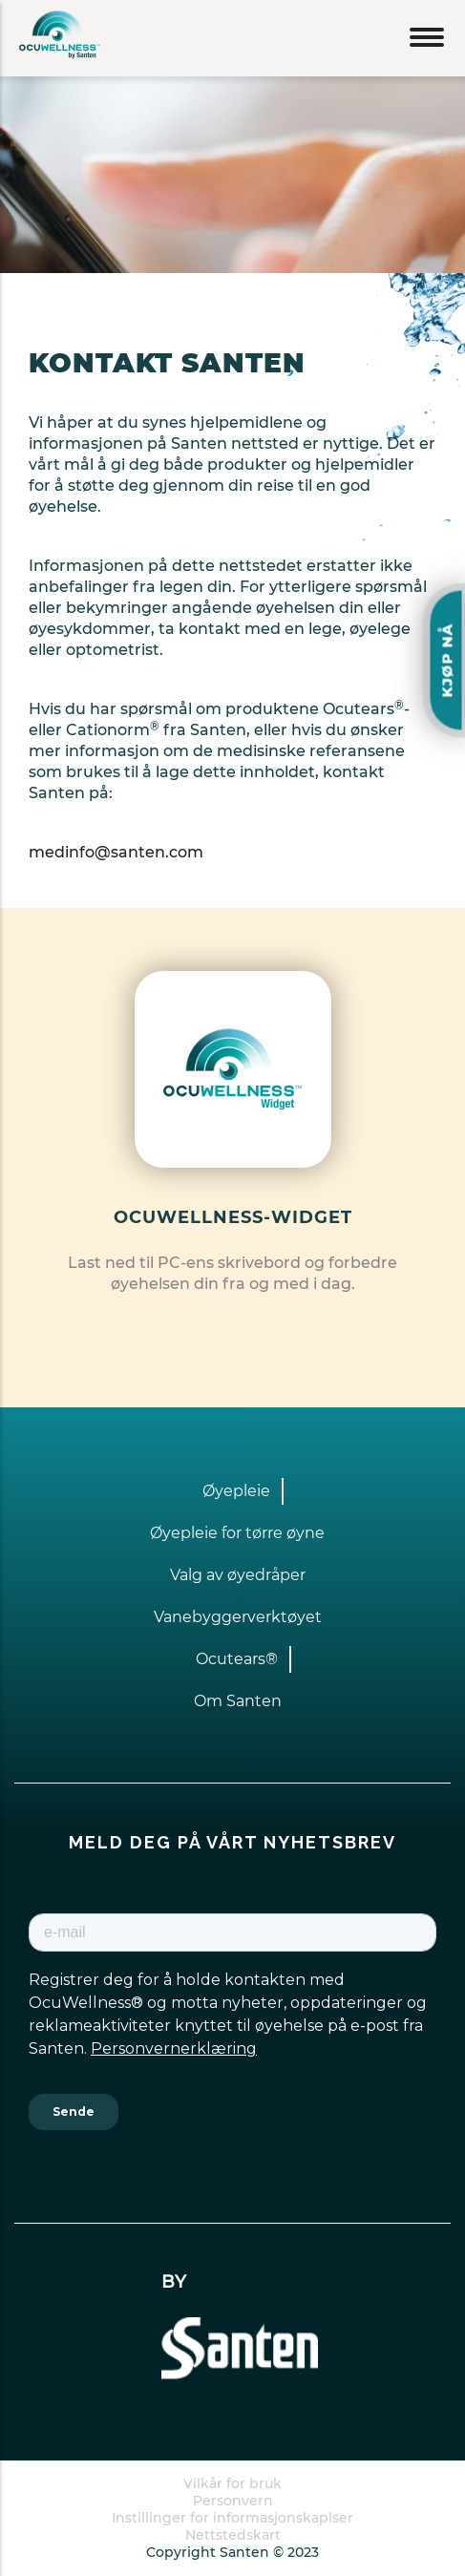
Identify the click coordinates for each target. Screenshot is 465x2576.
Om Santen (238, 1701)
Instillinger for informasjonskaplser (232, 2517)
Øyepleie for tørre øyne (237, 1533)
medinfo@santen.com (116, 852)
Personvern (233, 2500)
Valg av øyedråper (238, 1575)
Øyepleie (236, 1491)
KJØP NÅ (447, 660)
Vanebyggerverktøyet (238, 1617)
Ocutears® (237, 1659)
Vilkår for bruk (232, 2483)
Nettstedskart (233, 2535)
